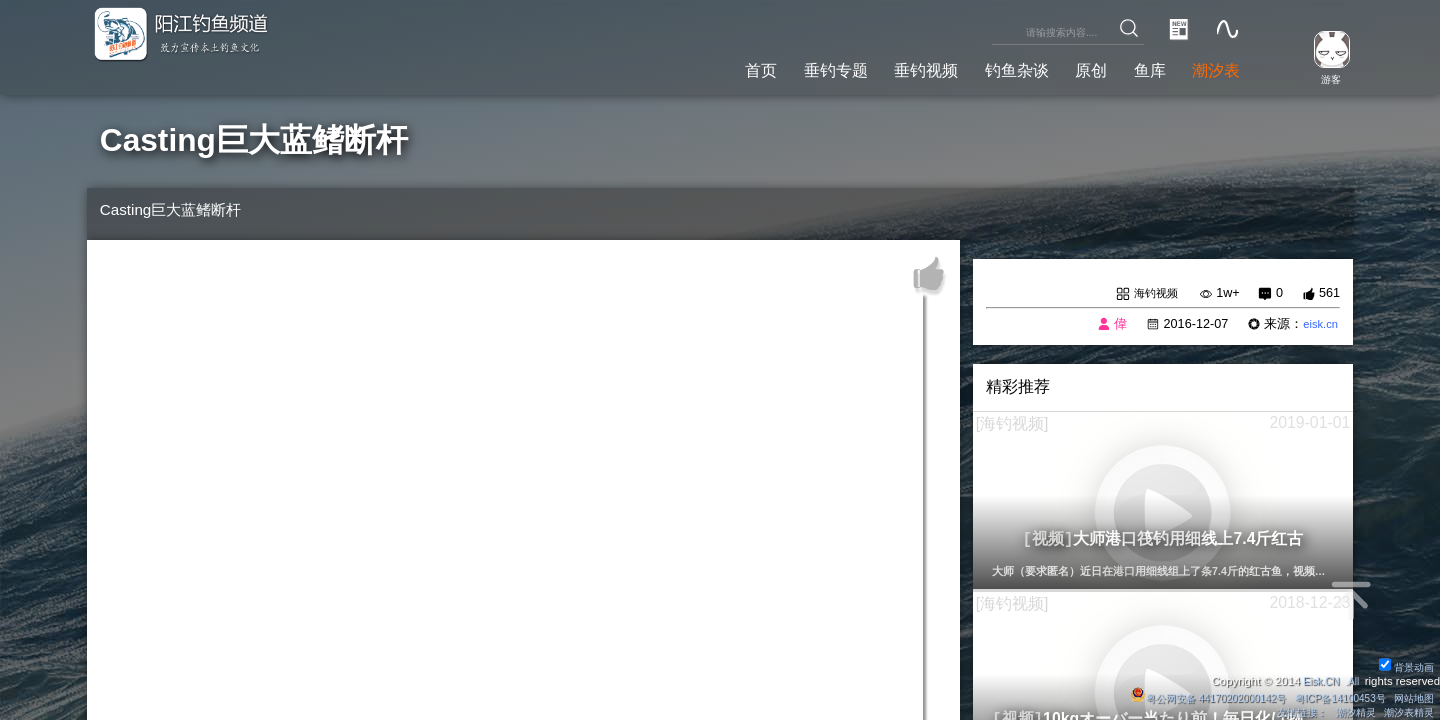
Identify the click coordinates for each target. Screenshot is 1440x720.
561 (1329, 294)
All (1352, 680)
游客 (1322, 79)
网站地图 (1412, 697)
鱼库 (1137, 68)
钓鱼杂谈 (988, 68)
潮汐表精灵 (1406, 712)
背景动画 (1404, 666)
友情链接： (1288, 712)
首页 (701, 68)
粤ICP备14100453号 (1329, 697)
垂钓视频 (886, 68)
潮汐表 (1212, 68)
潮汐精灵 (1347, 712)
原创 (1071, 68)
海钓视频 (1152, 294)
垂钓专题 (784, 68)
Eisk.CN (1315, 680)
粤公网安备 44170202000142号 (1183, 697)
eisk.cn (1317, 326)
